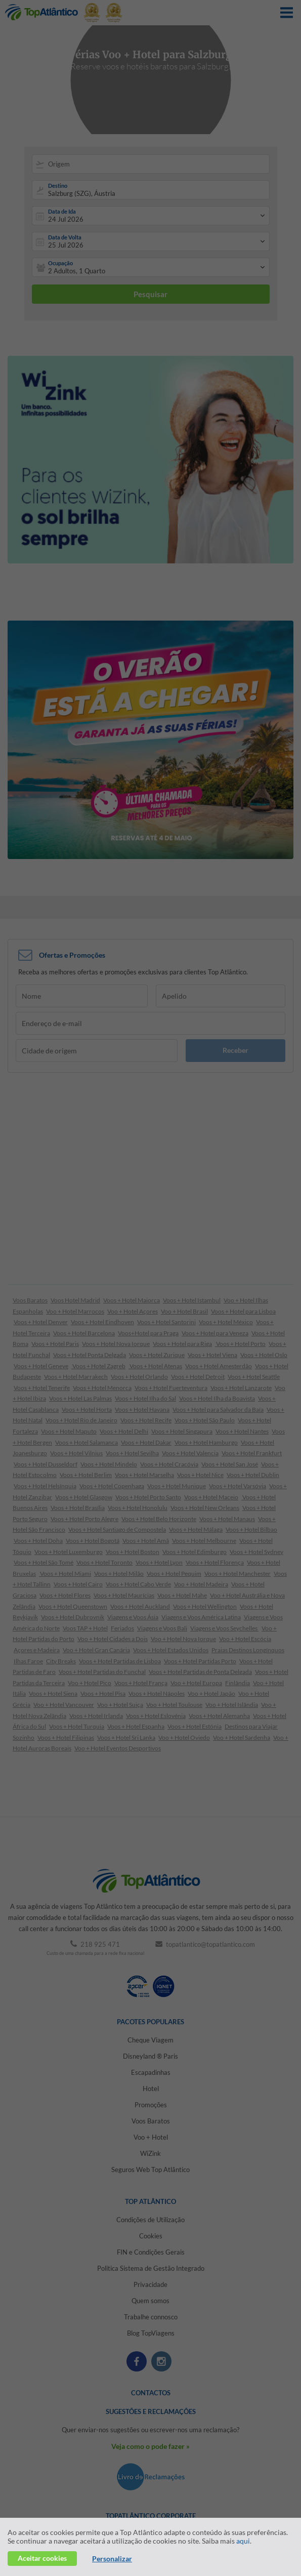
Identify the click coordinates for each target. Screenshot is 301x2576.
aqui (243, 2541)
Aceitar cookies (42, 2558)
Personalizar (112, 2558)
